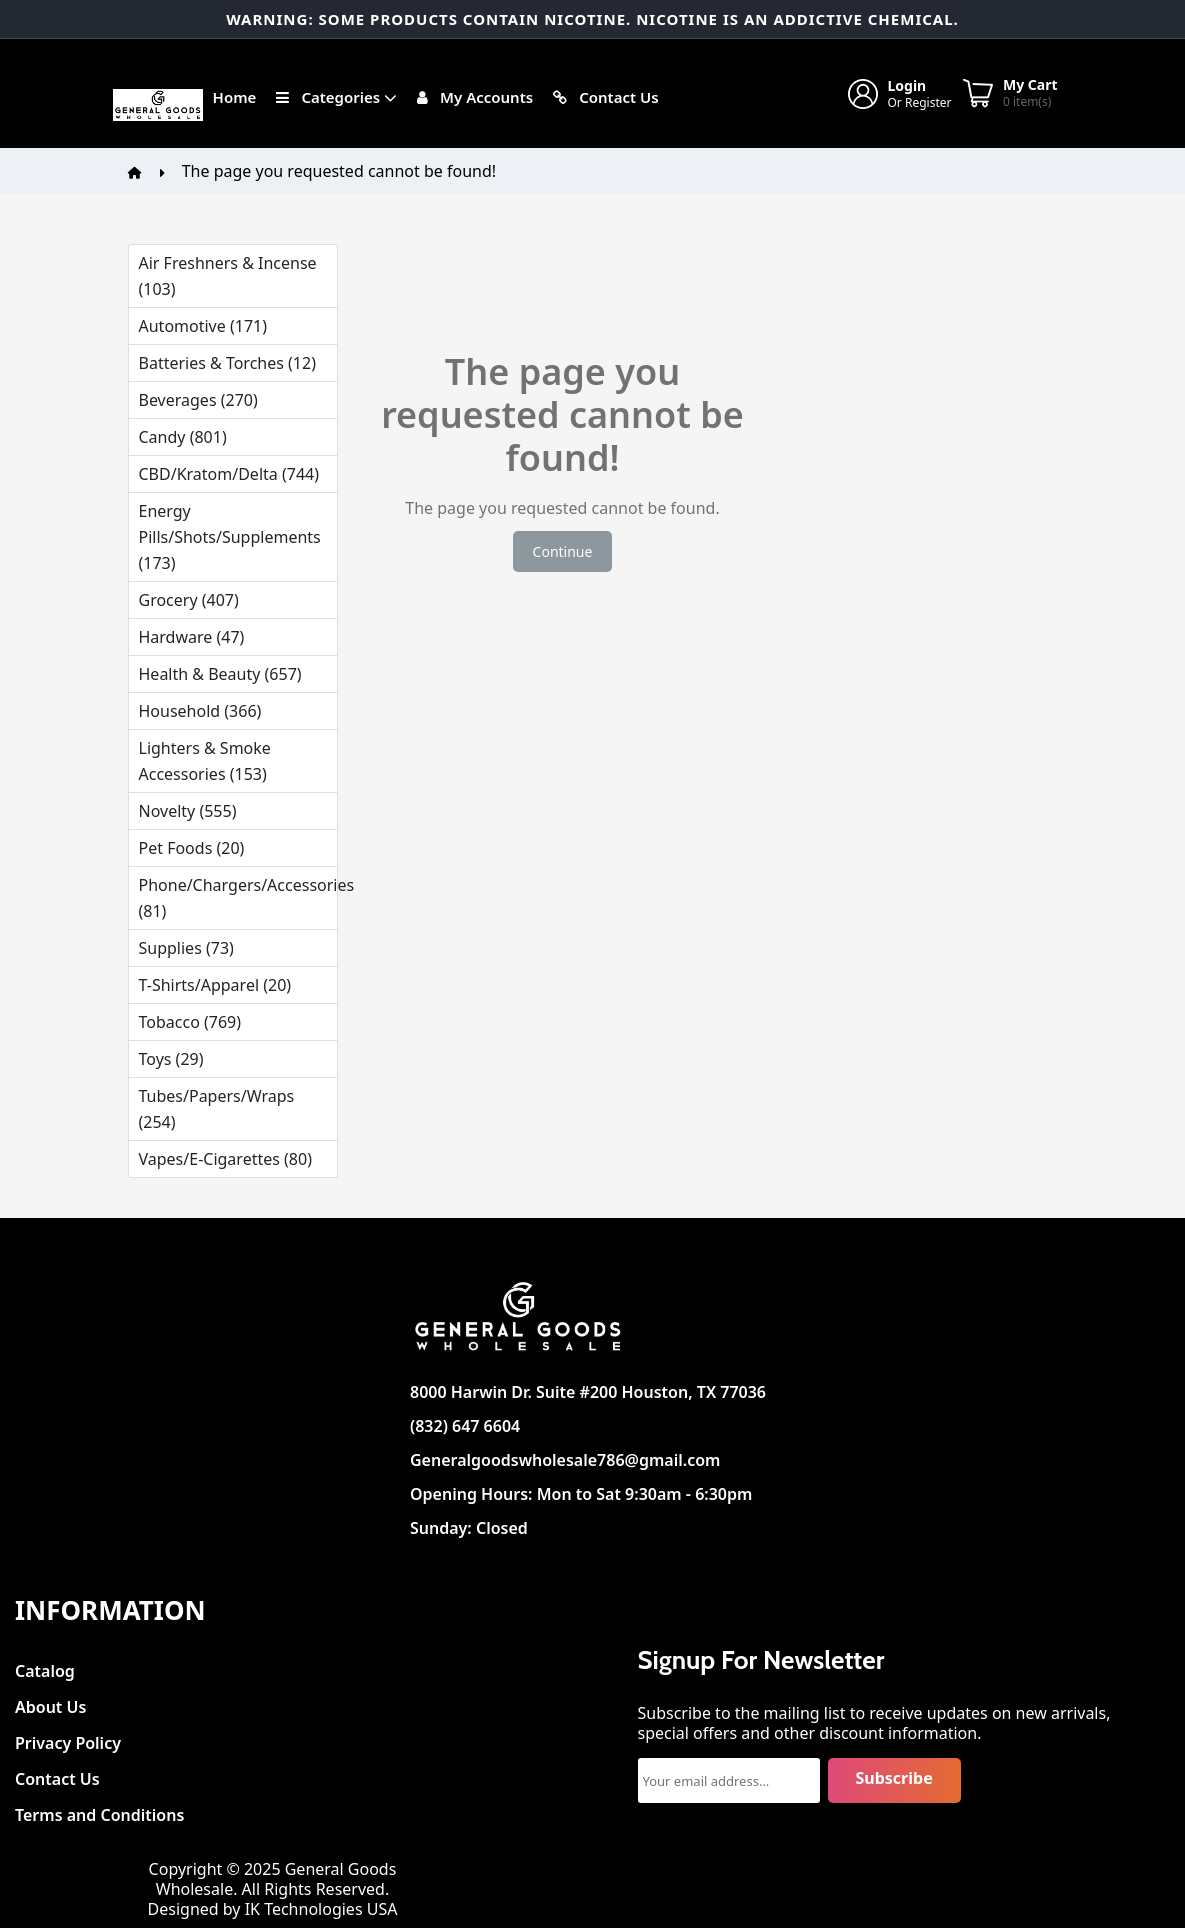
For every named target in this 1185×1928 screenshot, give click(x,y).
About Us (50, 1701)
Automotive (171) (203, 326)
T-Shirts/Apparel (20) (215, 985)
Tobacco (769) (190, 1022)
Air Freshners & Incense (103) (228, 276)
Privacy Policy (68, 1737)
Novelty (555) (188, 811)
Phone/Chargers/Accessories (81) (238, 898)
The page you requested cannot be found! (339, 171)
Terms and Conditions (99, 1809)
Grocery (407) (189, 600)
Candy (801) (183, 437)
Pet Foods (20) (192, 848)
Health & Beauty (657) (220, 674)
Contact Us (57, 1773)
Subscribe (894, 1778)
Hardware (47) (192, 637)
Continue (563, 551)
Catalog (45, 1665)
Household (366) (200, 711)
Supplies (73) (186, 948)
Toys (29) (171, 1059)
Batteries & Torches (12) (227, 363)
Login (907, 85)
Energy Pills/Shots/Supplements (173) (230, 537)
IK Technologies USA (321, 1909)
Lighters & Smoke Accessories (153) (205, 761)
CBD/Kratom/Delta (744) (229, 474)
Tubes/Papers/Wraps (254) (217, 1109)
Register (928, 102)
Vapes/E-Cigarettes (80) (225, 1159)
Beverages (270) (198, 400)
